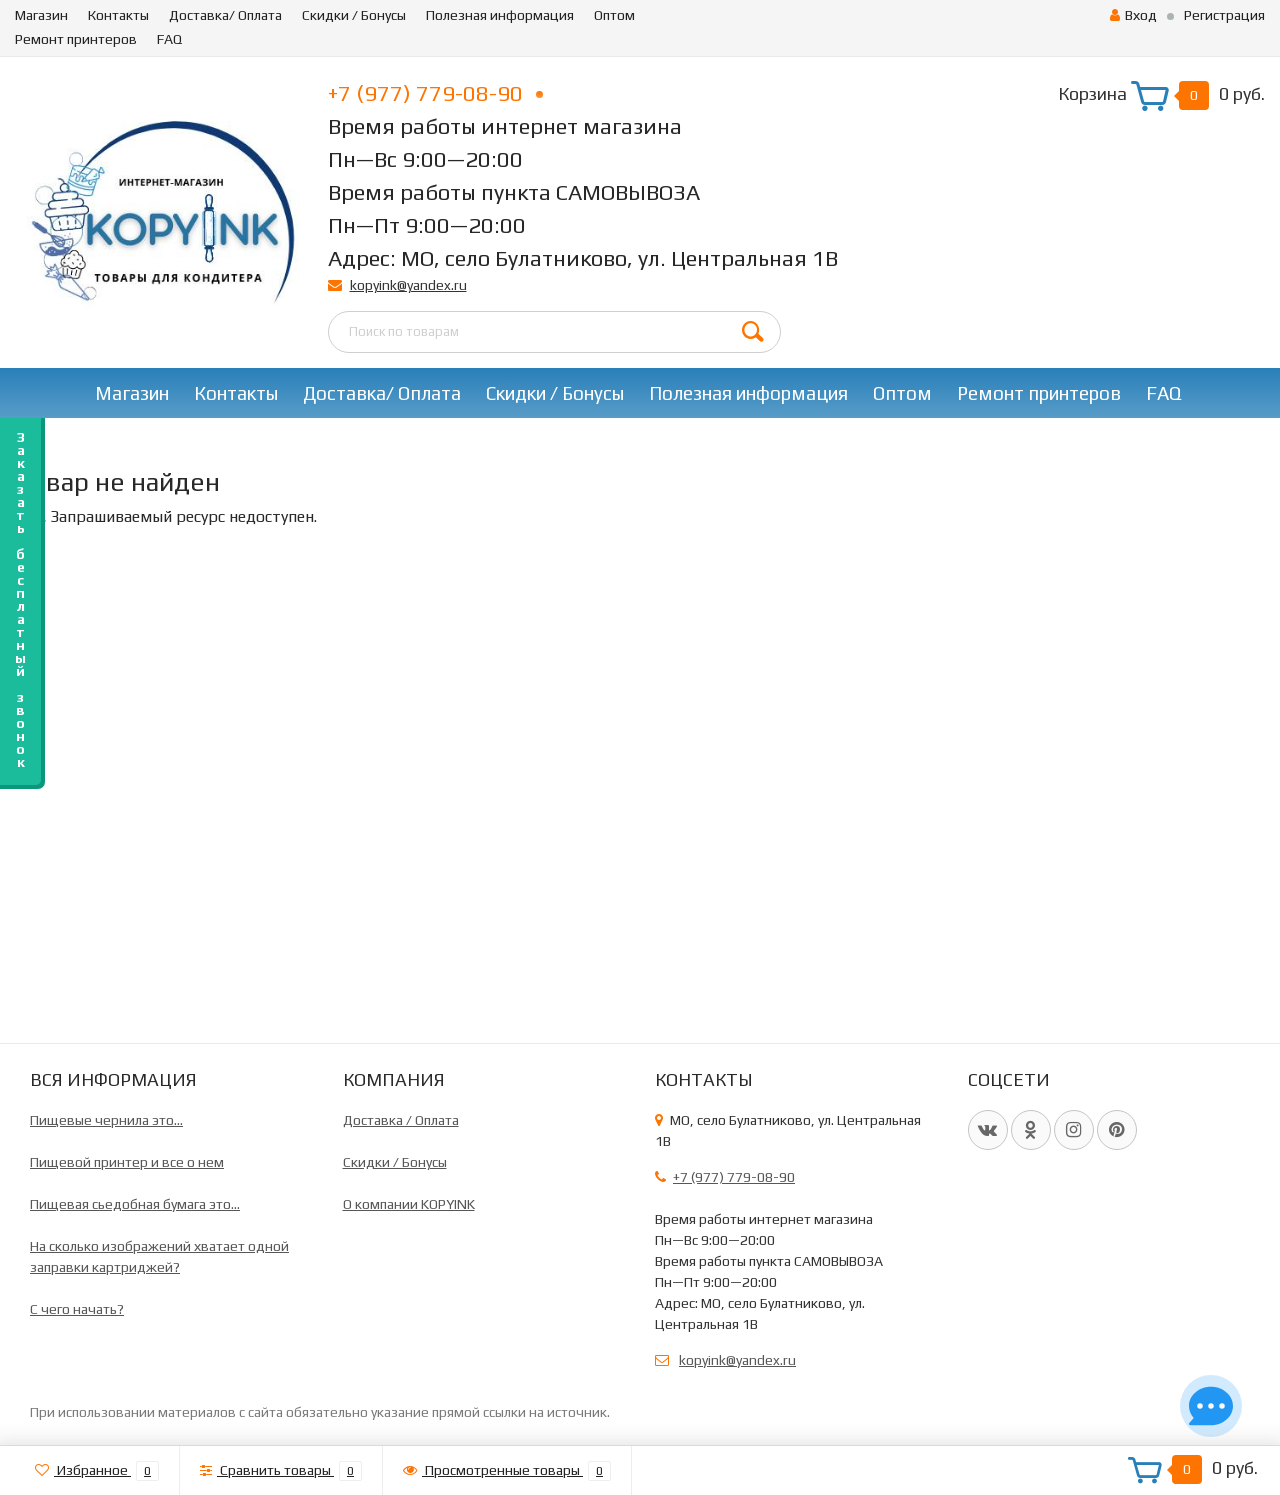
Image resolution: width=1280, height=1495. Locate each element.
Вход (1133, 15)
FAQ (169, 39)
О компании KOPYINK (409, 1204)
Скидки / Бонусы (354, 15)
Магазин (41, 15)
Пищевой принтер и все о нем (127, 1162)
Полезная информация (500, 15)
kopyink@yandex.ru (408, 285)
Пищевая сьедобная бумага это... (135, 1204)
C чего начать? (77, 1309)
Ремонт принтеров (76, 39)
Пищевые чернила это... (106, 1120)
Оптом (614, 15)
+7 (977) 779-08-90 (435, 93)
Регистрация (1224, 15)
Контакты (118, 15)
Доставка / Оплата (401, 1120)
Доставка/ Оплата (225, 15)
